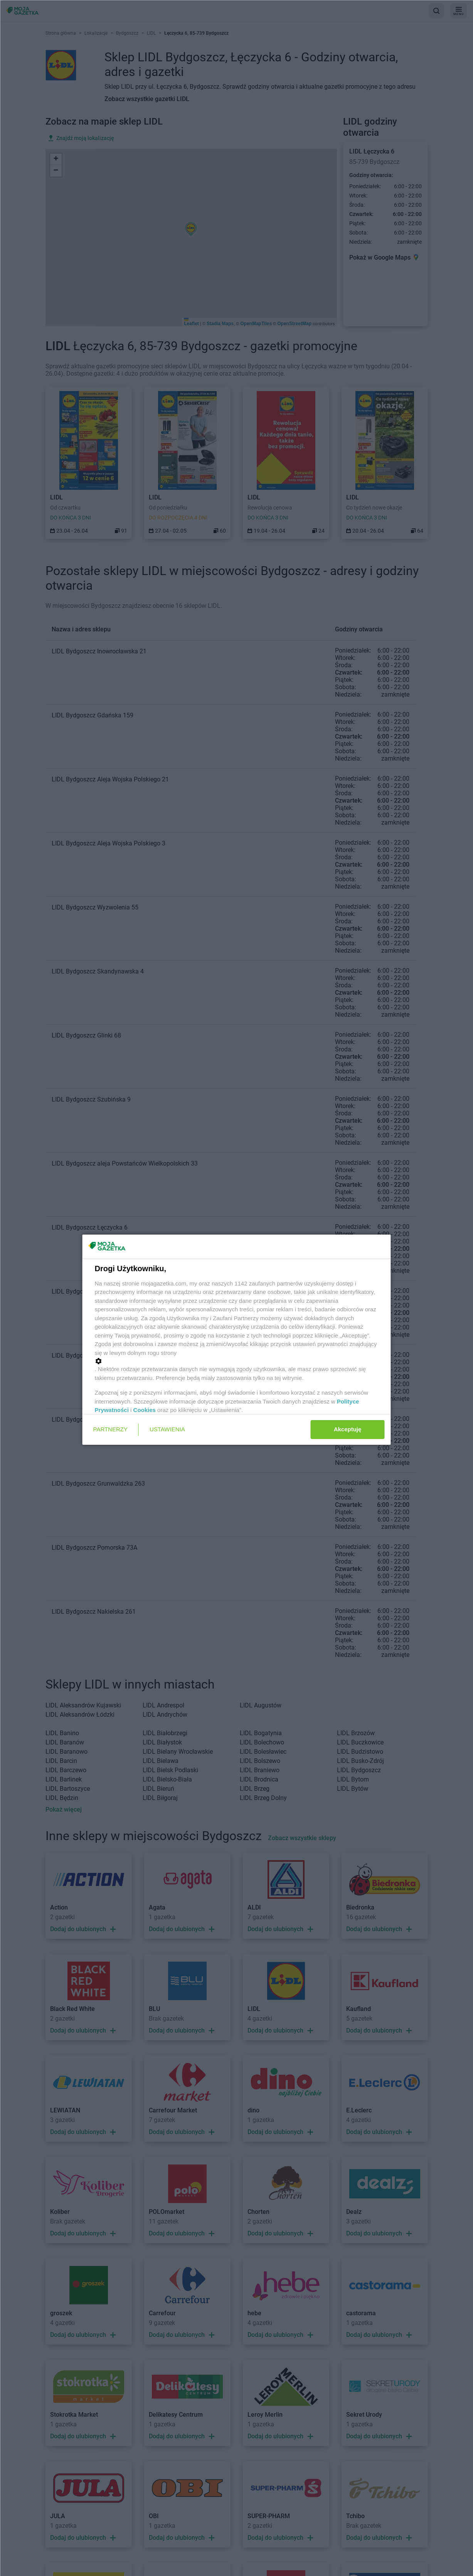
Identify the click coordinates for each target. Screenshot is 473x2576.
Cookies (144, 1410)
